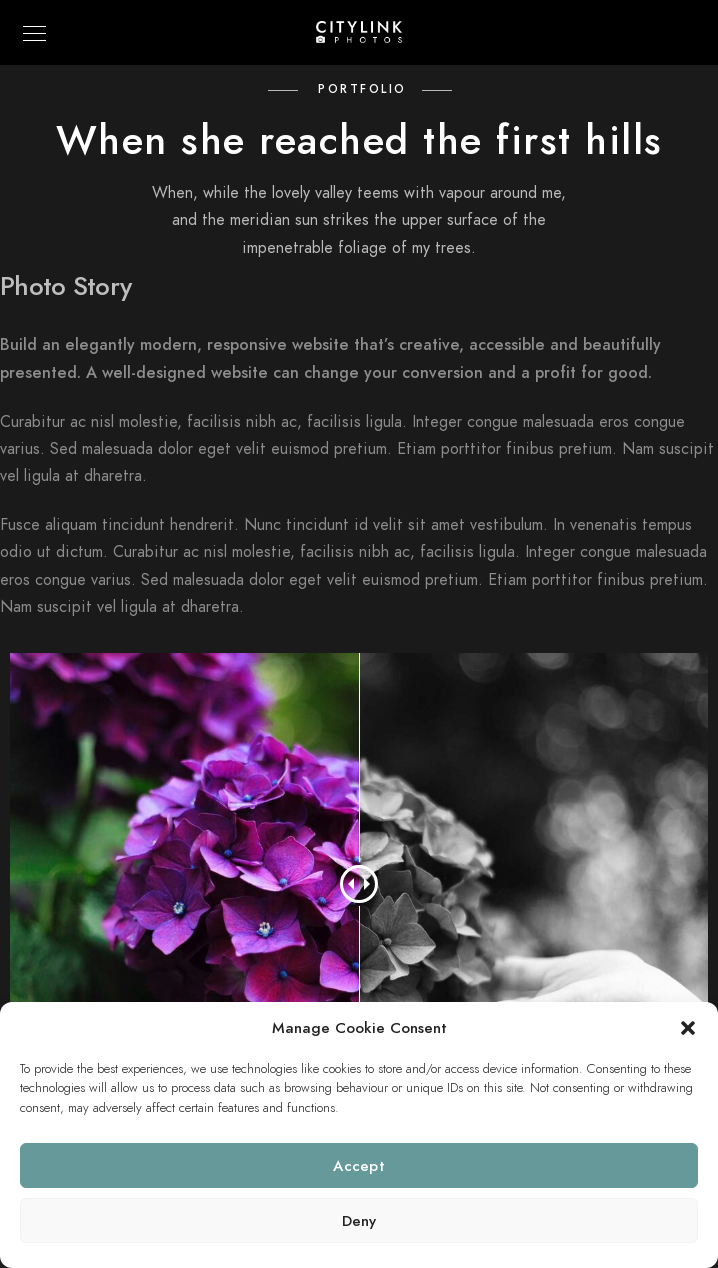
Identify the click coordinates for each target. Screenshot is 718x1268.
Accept (359, 1166)
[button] (688, 1028)
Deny (359, 1221)
